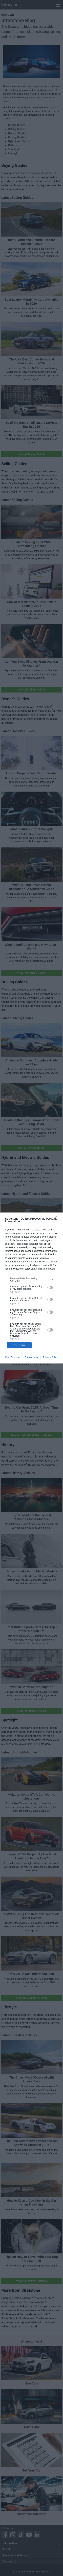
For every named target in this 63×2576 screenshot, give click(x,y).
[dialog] (31, 1288)
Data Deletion (12, 1357)
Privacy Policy (50, 1357)
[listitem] (31, 1279)
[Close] (56, 1219)
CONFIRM (19, 1345)
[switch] (50, 1287)
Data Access (31, 1357)
